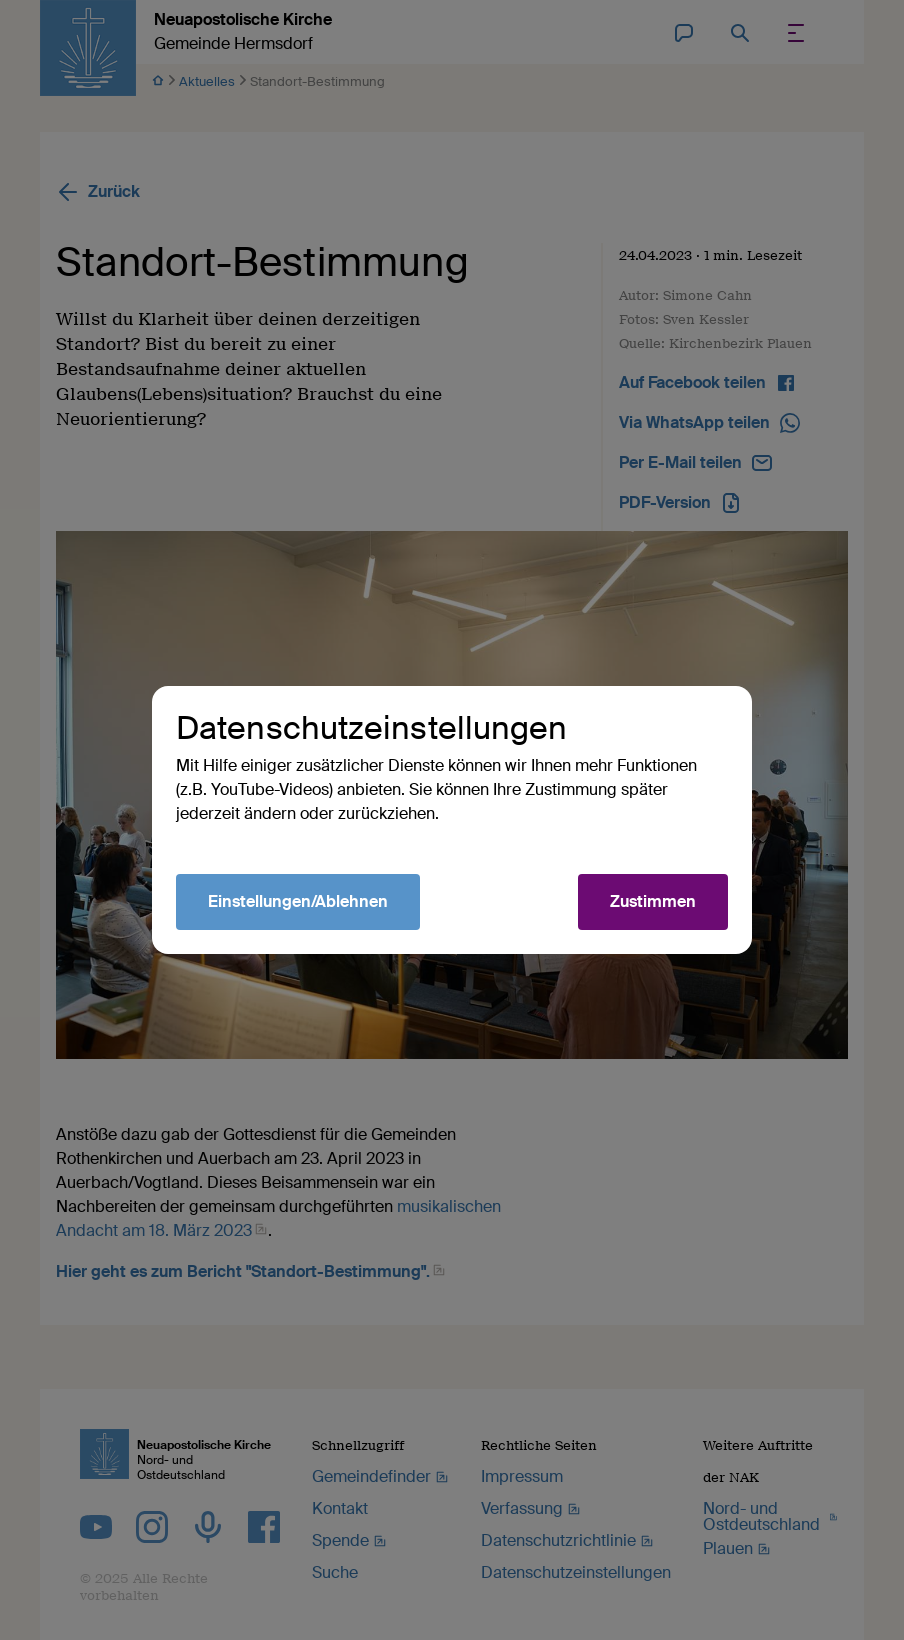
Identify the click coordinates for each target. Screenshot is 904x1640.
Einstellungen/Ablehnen (298, 901)
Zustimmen (653, 901)
